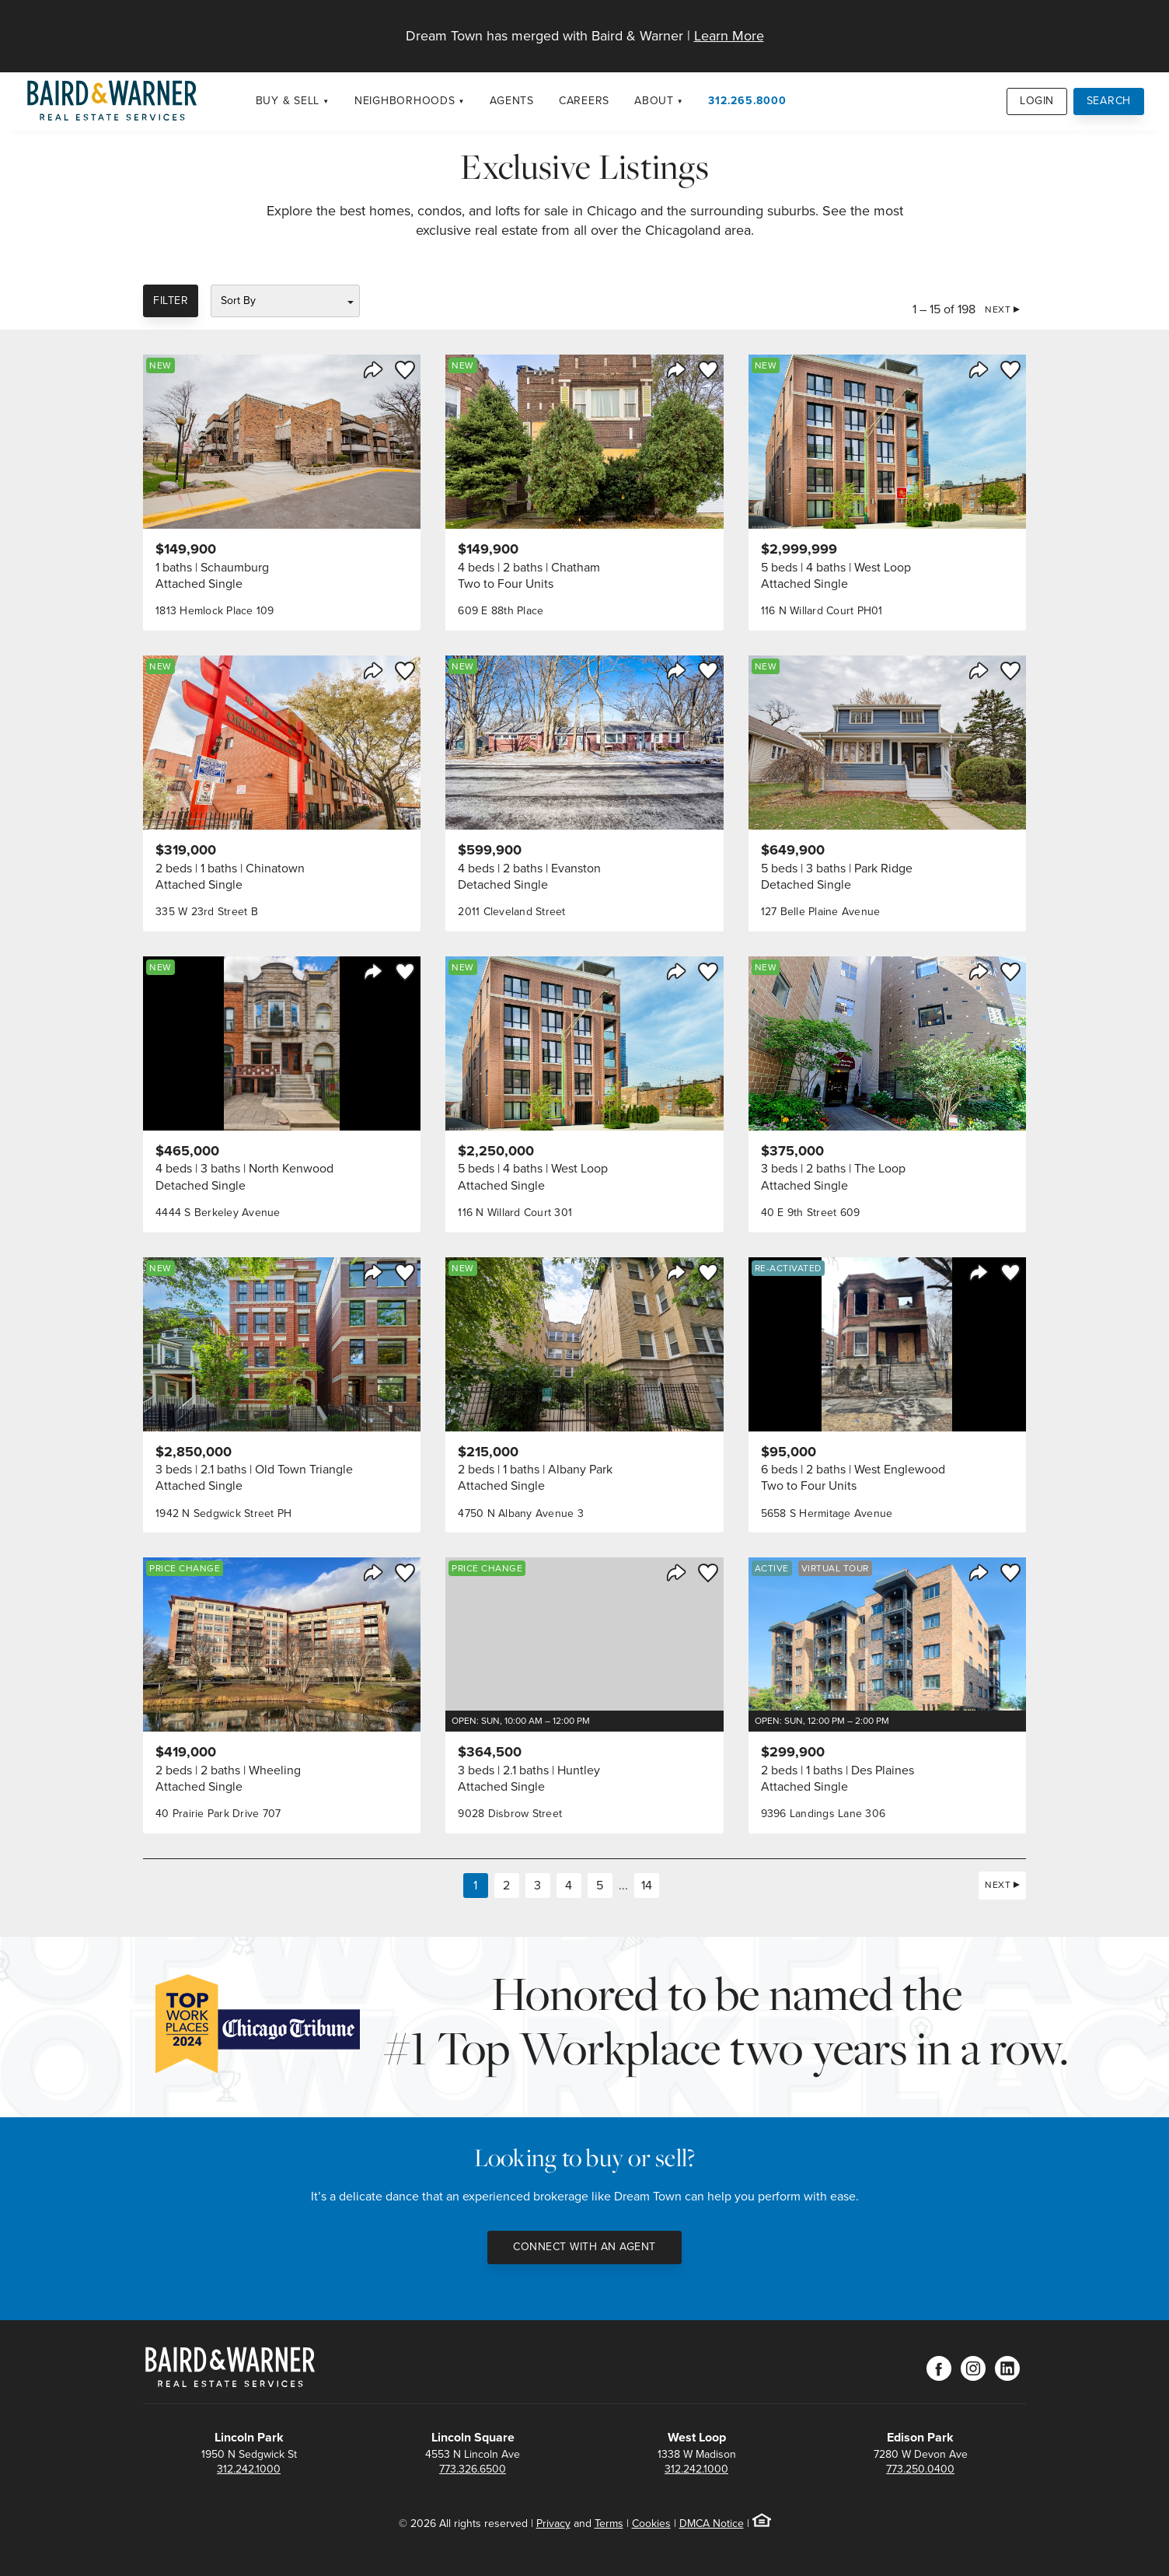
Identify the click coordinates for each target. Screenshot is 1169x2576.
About (654, 101)
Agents (512, 101)
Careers (584, 101)
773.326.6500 (472, 2469)
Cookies (651, 2523)
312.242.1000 (249, 2469)
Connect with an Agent (584, 2247)
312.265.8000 (747, 101)
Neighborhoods (404, 101)
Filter (170, 300)
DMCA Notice (711, 2523)
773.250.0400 (920, 2469)
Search (1109, 101)
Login (1037, 101)
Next (997, 309)
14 (646, 1885)
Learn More (729, 36)
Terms (609, 2523)
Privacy (553, 2523)
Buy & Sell (288, 101)
